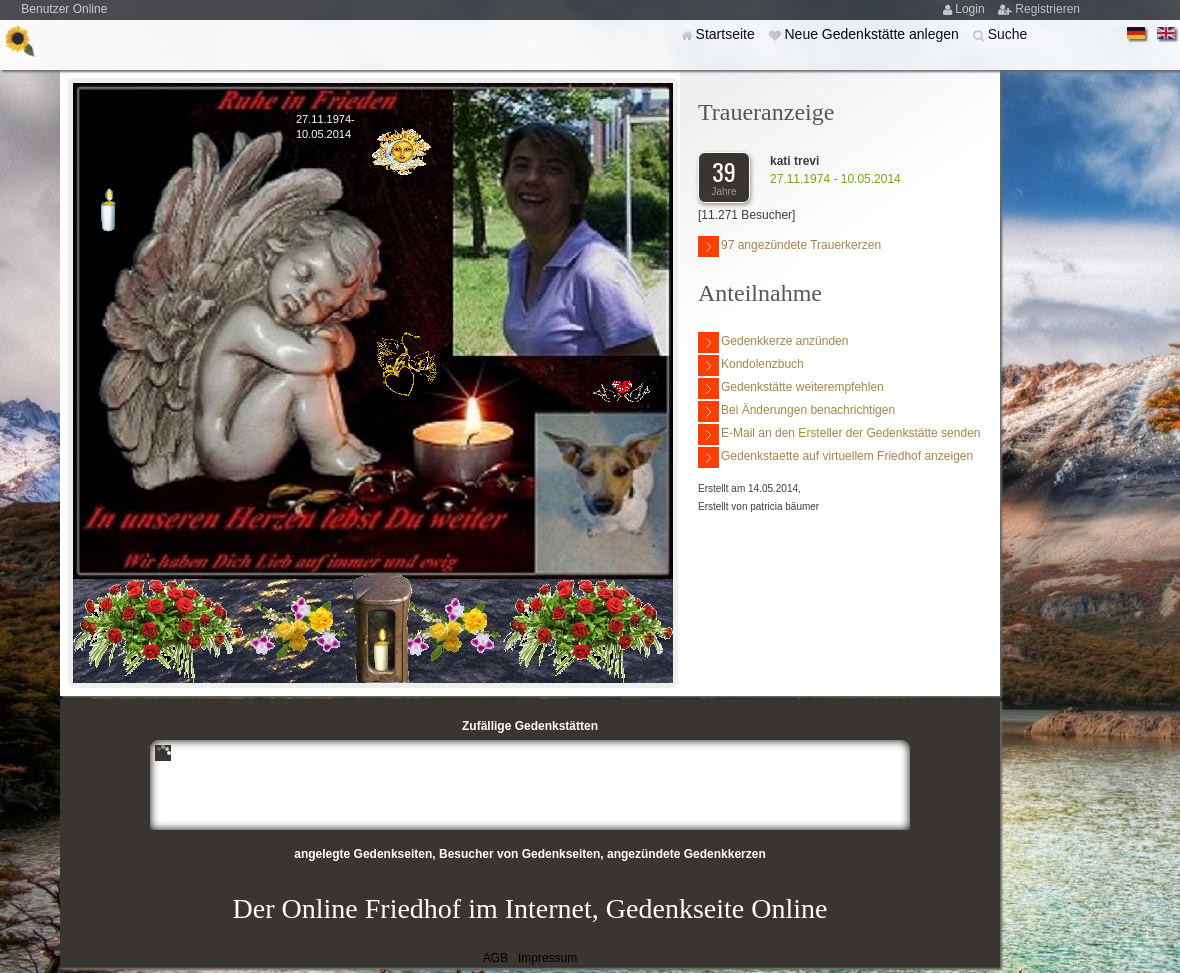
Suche (1008, 34)
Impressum (547, 958)
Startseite (727, 34)
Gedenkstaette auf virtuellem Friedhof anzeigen (835, 457)
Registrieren (1047, 9)
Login (971, 9)
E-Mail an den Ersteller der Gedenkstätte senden (839, 434)
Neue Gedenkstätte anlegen (873, 34)
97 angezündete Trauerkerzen (789, 246)
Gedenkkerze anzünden (773, 342)
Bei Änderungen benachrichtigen (796, 411)
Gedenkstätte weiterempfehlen (791, 388)
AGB (495, 958)
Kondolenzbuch (751, 365)
